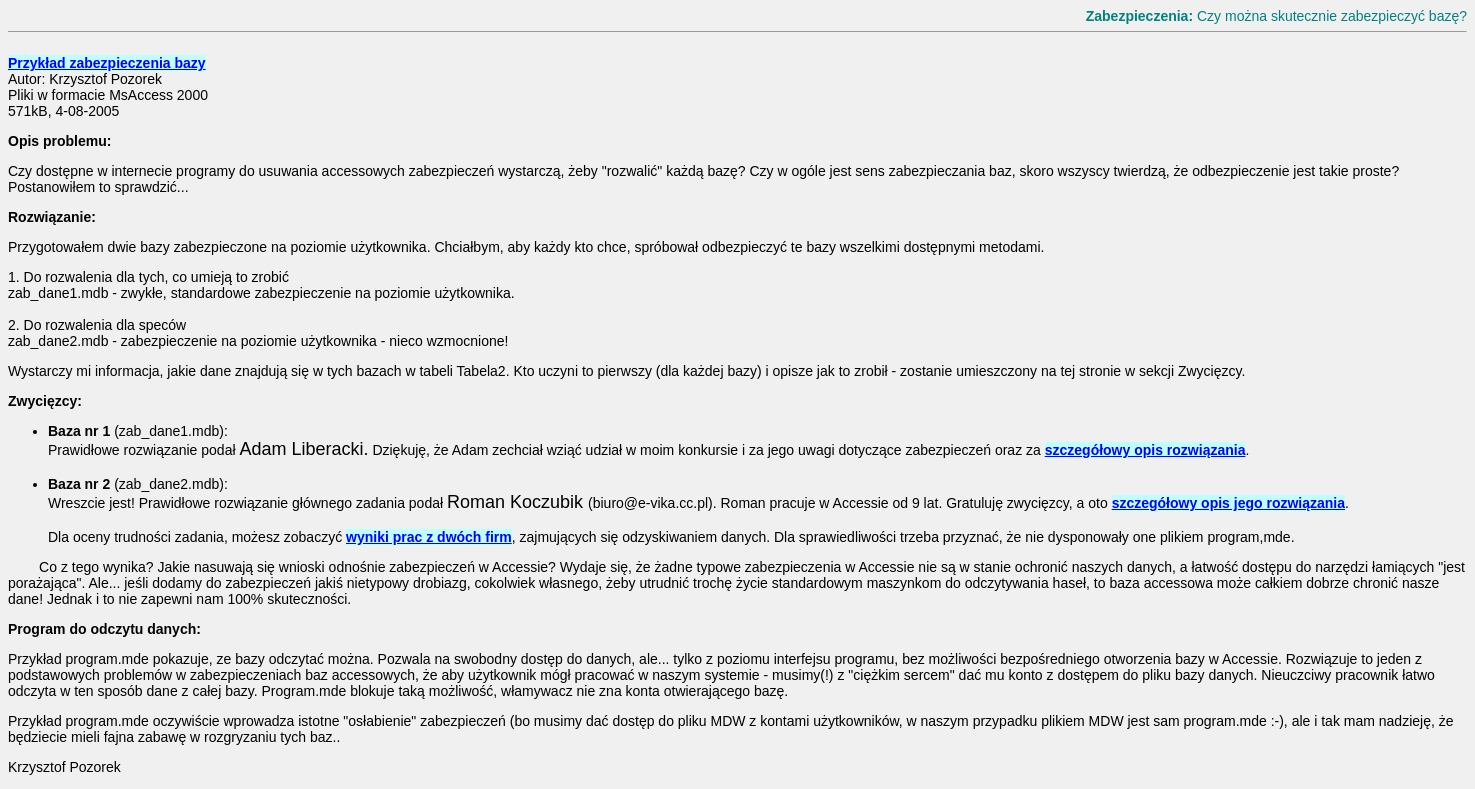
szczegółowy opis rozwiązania (1145, 450)
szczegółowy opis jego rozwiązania (1228, 503)
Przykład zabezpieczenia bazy (107, 63)
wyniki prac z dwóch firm (429, 537)
